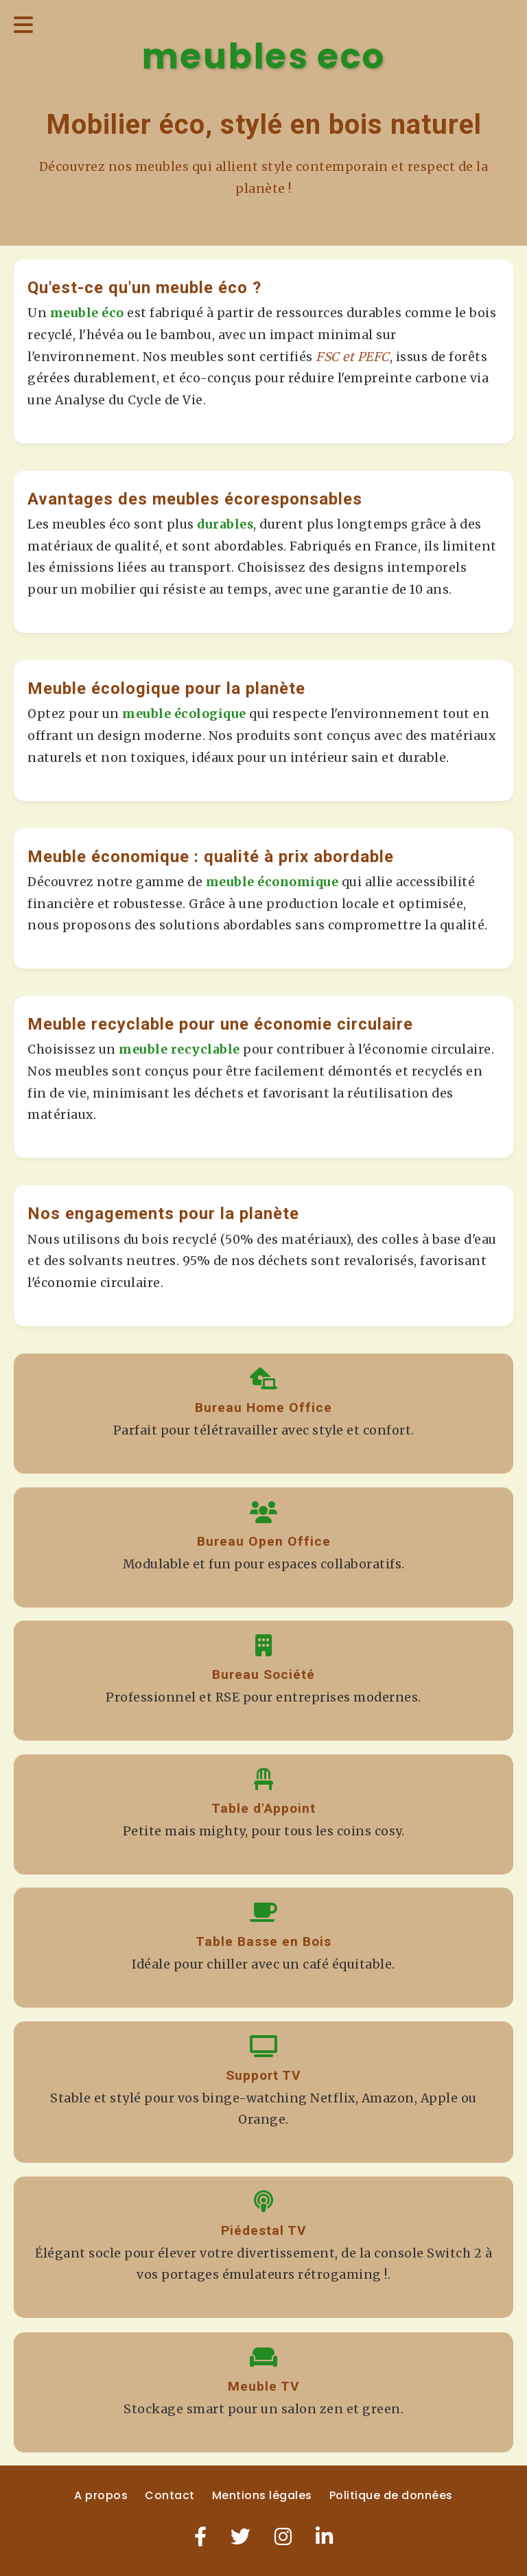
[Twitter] (241, 2537)
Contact (170, 2495)
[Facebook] (200, 2537)
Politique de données (391, 2495)
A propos (101, 2495)
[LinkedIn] (324, 2537)
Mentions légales (262, 2495)
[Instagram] (283, 2537)
